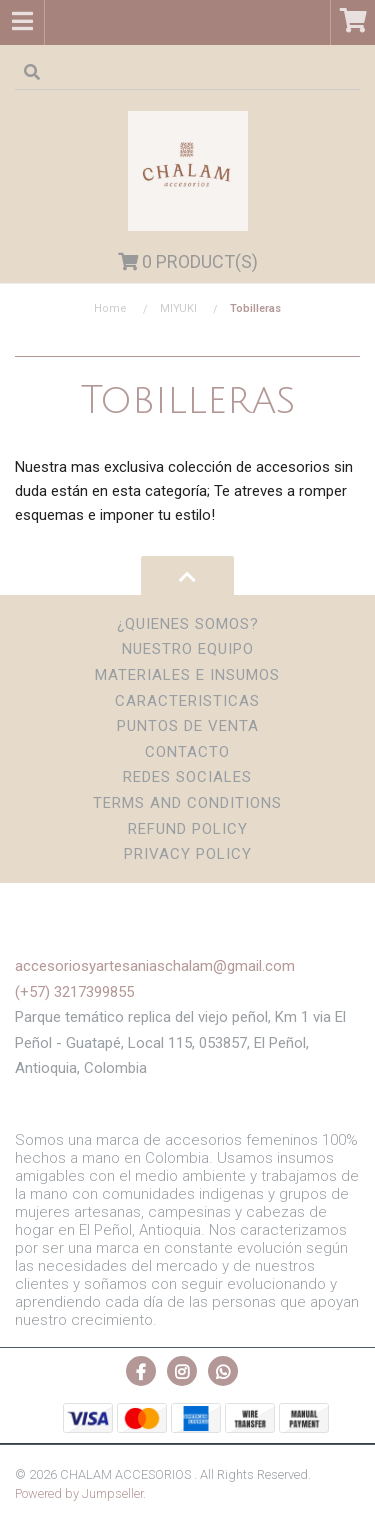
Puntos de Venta (188, 726)
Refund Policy (188, 829)
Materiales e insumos (187, 675)
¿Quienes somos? (188, 624)
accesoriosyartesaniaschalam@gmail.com (155, 966)
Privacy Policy (188, 854)
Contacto (187, 752)
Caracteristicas (187, 701)
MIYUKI (178, 308)
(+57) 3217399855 (74, 992)
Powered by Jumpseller (79, 1493)
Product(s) (188, 261)
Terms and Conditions (187, 803)
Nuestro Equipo (188, 649)
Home (110, 308)
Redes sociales (187, 777)
